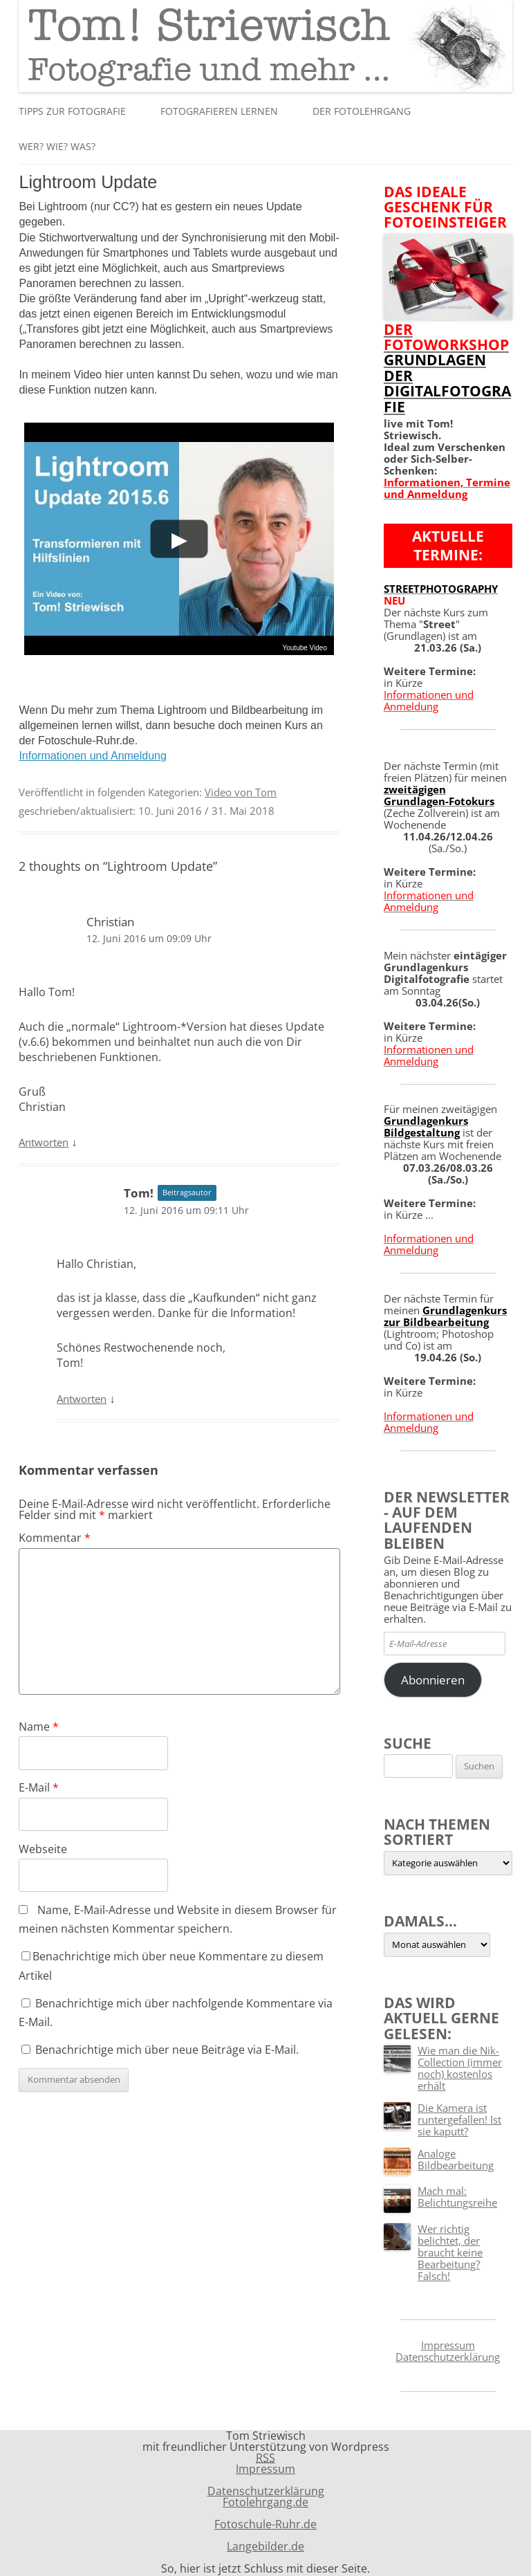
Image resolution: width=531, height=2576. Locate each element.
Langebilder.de (265, 2546)
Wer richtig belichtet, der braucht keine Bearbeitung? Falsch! (450, 2252)
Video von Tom (241, 792)
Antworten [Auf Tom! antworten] (81, 1399)
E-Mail (39, 1787)
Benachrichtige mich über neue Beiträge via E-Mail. (167, 2049)
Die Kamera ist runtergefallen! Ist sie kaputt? (459, 2119)
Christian (110, 922)
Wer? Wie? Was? (57, 146)
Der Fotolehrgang (362, 111)
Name (39, 1726)
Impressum (448, 2345)
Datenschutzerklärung (447, 2357)
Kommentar (55, 1537)
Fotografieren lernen (219, 111)
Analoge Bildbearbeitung (456, 2159)
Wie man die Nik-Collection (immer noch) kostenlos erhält (460, 2067)
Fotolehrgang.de (265, 2502)
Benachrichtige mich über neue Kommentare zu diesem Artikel (171, 1965)
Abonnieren (433, 1680)
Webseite (43, 1849)
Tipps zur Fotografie (72, 111)
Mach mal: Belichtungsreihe (457, 2196)
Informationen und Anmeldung (92, 756)
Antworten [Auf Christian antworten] (43, 1142)
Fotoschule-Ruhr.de (265, 2524)
